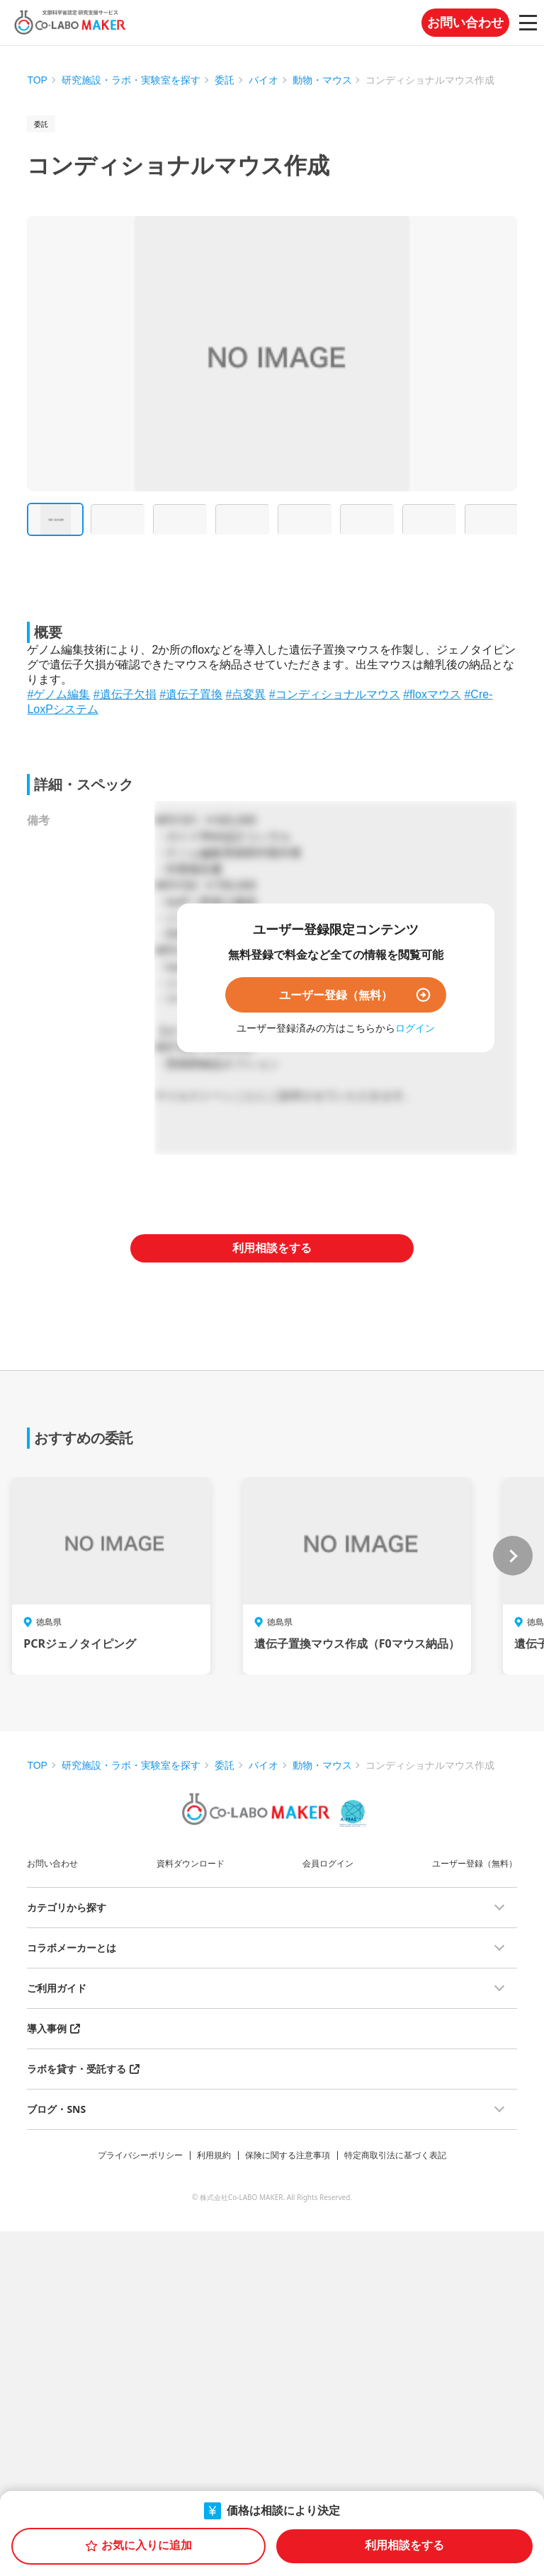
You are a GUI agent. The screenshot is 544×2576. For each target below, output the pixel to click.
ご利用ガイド (56, 1988)
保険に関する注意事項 (287, 2155)
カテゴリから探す (66, 1907)
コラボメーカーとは (71, 1947)
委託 (224, 80)
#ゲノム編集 (58, 694)
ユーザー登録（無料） (335, 995)
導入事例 (47, 2028)
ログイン (415, 1028)
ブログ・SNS (56, 2109)
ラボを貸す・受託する (76, 2068)
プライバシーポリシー (140, 2155)
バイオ (263, 80)
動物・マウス (322, 80)
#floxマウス (432, 694)
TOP (37, 80)
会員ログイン (327, 1863)
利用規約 (214, 2155)
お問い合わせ (465, 23)
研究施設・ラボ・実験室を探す (131, 80)
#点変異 (245, 694)
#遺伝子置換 (190, 694)
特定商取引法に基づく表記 (395, 2155)
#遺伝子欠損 (125, 694)
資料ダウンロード (191, 1863)
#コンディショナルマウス (334, 694)
